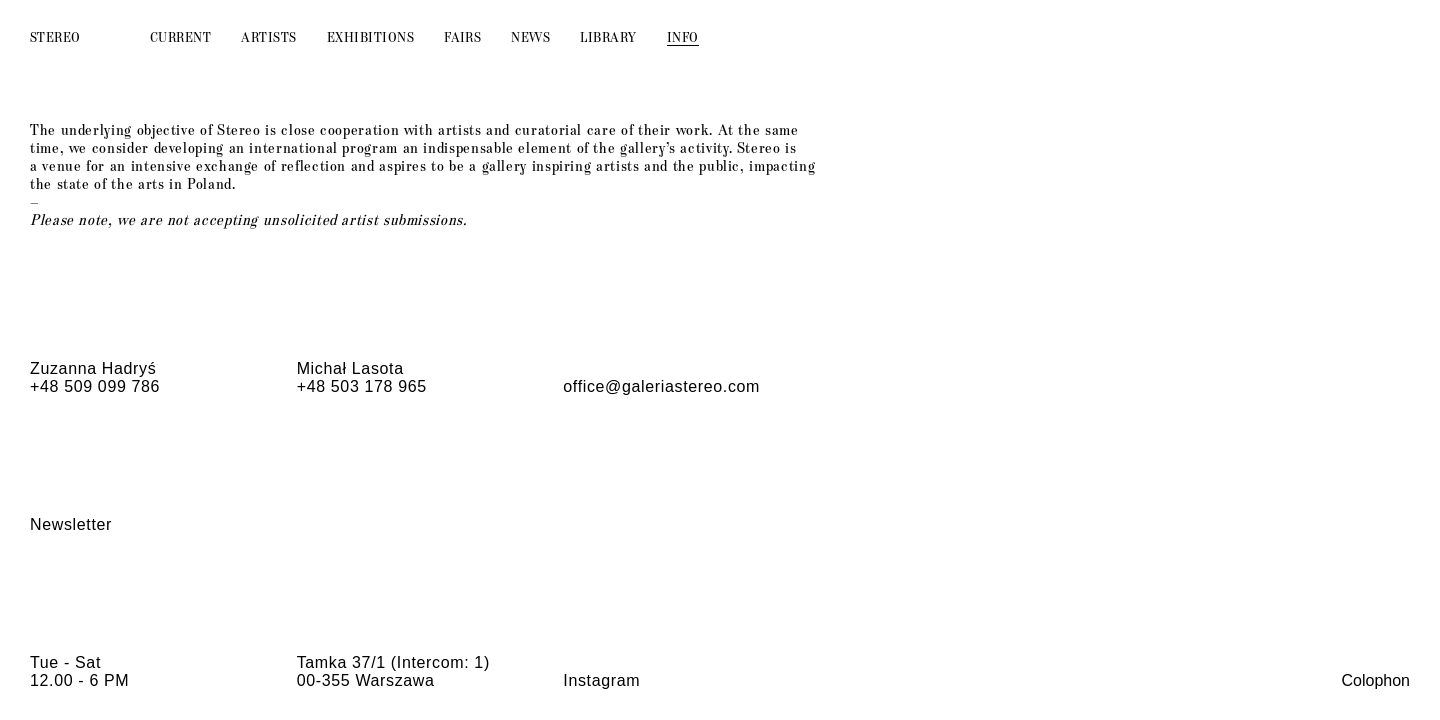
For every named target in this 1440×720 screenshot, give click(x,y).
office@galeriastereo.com (661, 386)
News (530, 36)
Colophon (1376, 680)
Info (683, 36)
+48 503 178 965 (362, 386)
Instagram (601, 680)
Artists (268, 36)
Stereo (55, 36)
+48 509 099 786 (95, 386)
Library (608, 36)
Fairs (462, 36)
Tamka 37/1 (341, 662)
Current (180, 36)
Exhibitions (370, 36)
